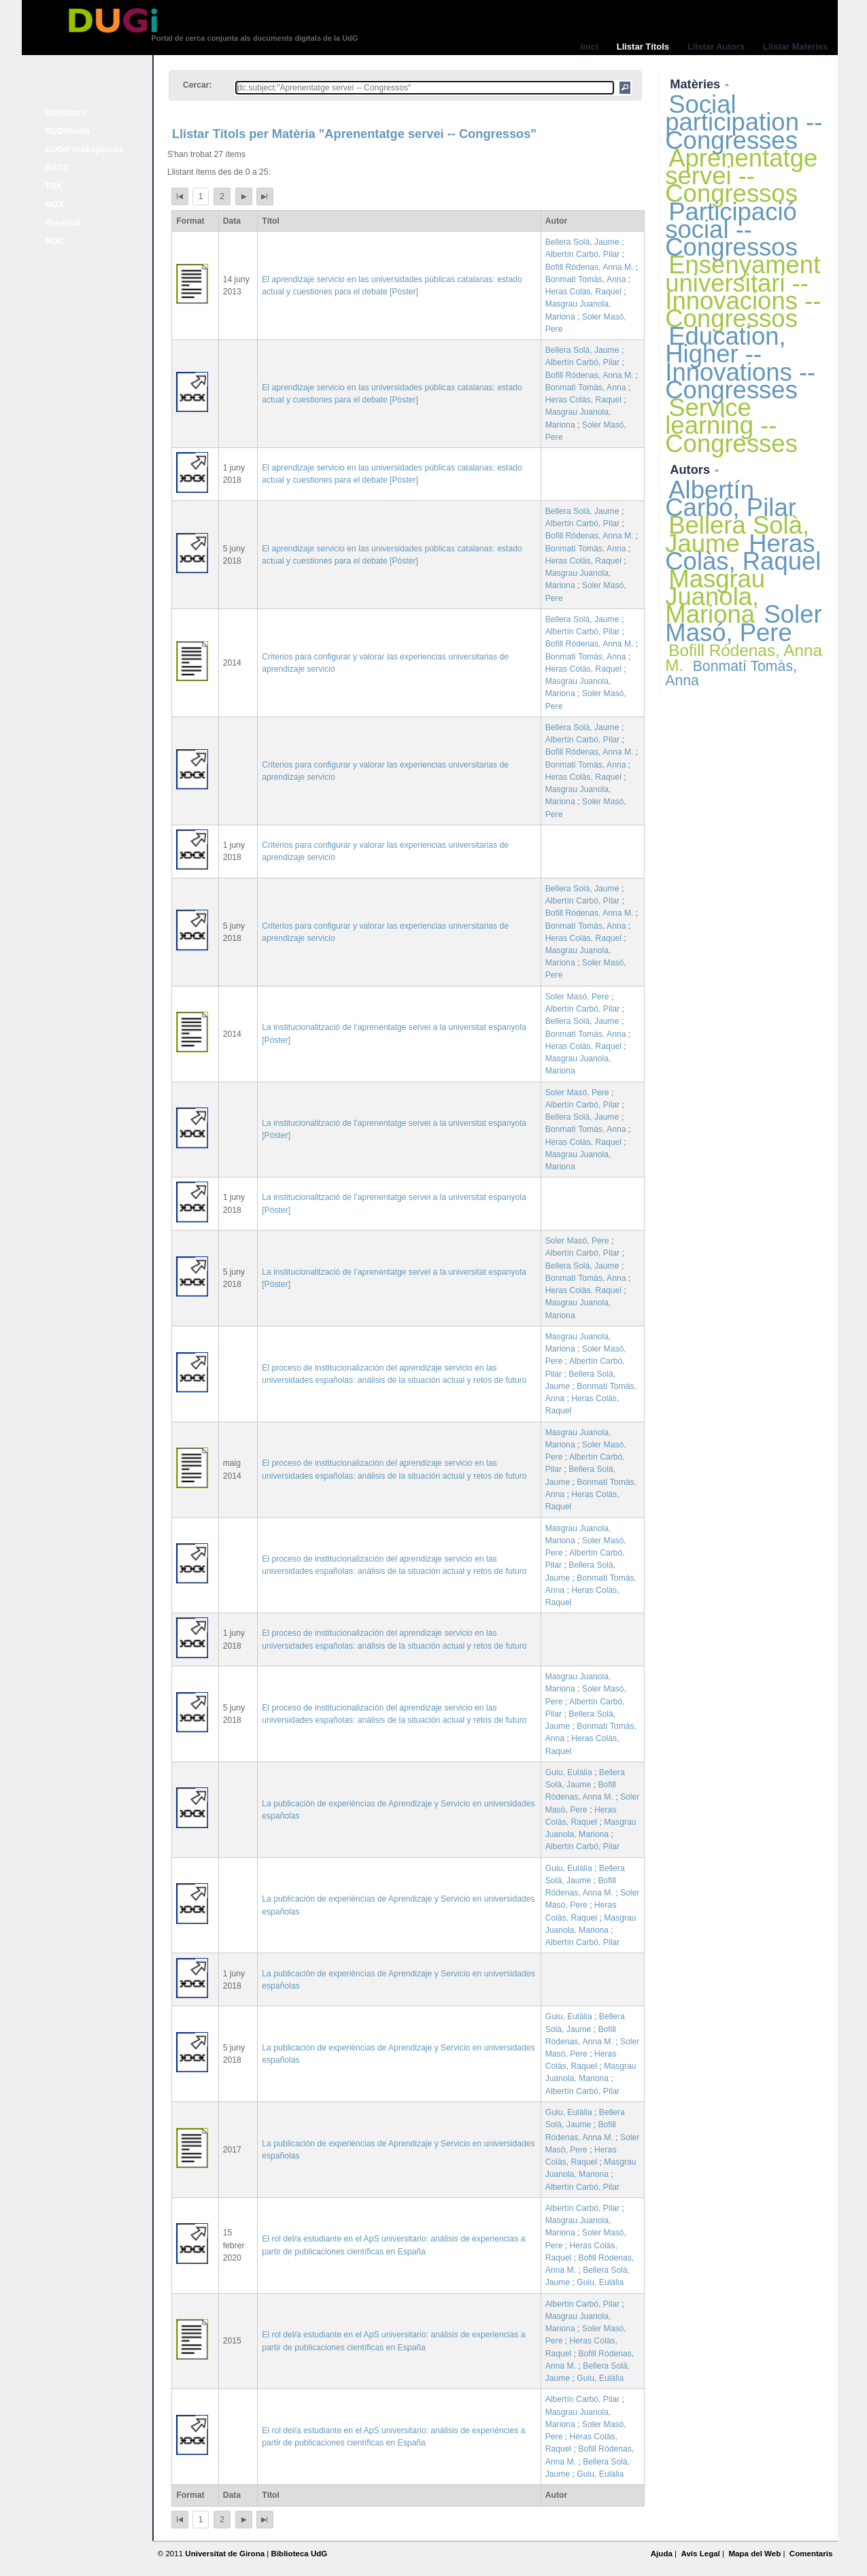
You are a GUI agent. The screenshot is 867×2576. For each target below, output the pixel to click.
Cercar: (197, 85)
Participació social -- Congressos (731, 229)
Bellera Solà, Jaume (582, 242)
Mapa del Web (754, 2553)
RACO (58, 168)
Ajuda (662, 2553)
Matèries (697, 84)
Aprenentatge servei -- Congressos (741, 175)
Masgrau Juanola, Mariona (715, 596)
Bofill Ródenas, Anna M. (589, 267)
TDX (54, 186)
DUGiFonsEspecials (85, 149)
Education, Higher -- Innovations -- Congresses (740, 363)
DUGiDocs (66, 113)
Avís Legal (700, 2553)
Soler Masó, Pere (577, 996)
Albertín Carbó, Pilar (582, 254)
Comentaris (811, 2553)
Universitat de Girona (225, 2553)
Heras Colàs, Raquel (583, 291)
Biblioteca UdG (299, 2553)
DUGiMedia (68, 131)
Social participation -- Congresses (743, 122)
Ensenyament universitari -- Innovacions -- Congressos (743, 291)
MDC (55, 241)
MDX (55, 204)
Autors (691, 469)
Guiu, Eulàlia (568, 1772)
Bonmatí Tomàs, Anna (585, 279)
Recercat (63, 223)
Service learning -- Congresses (731, 425)
